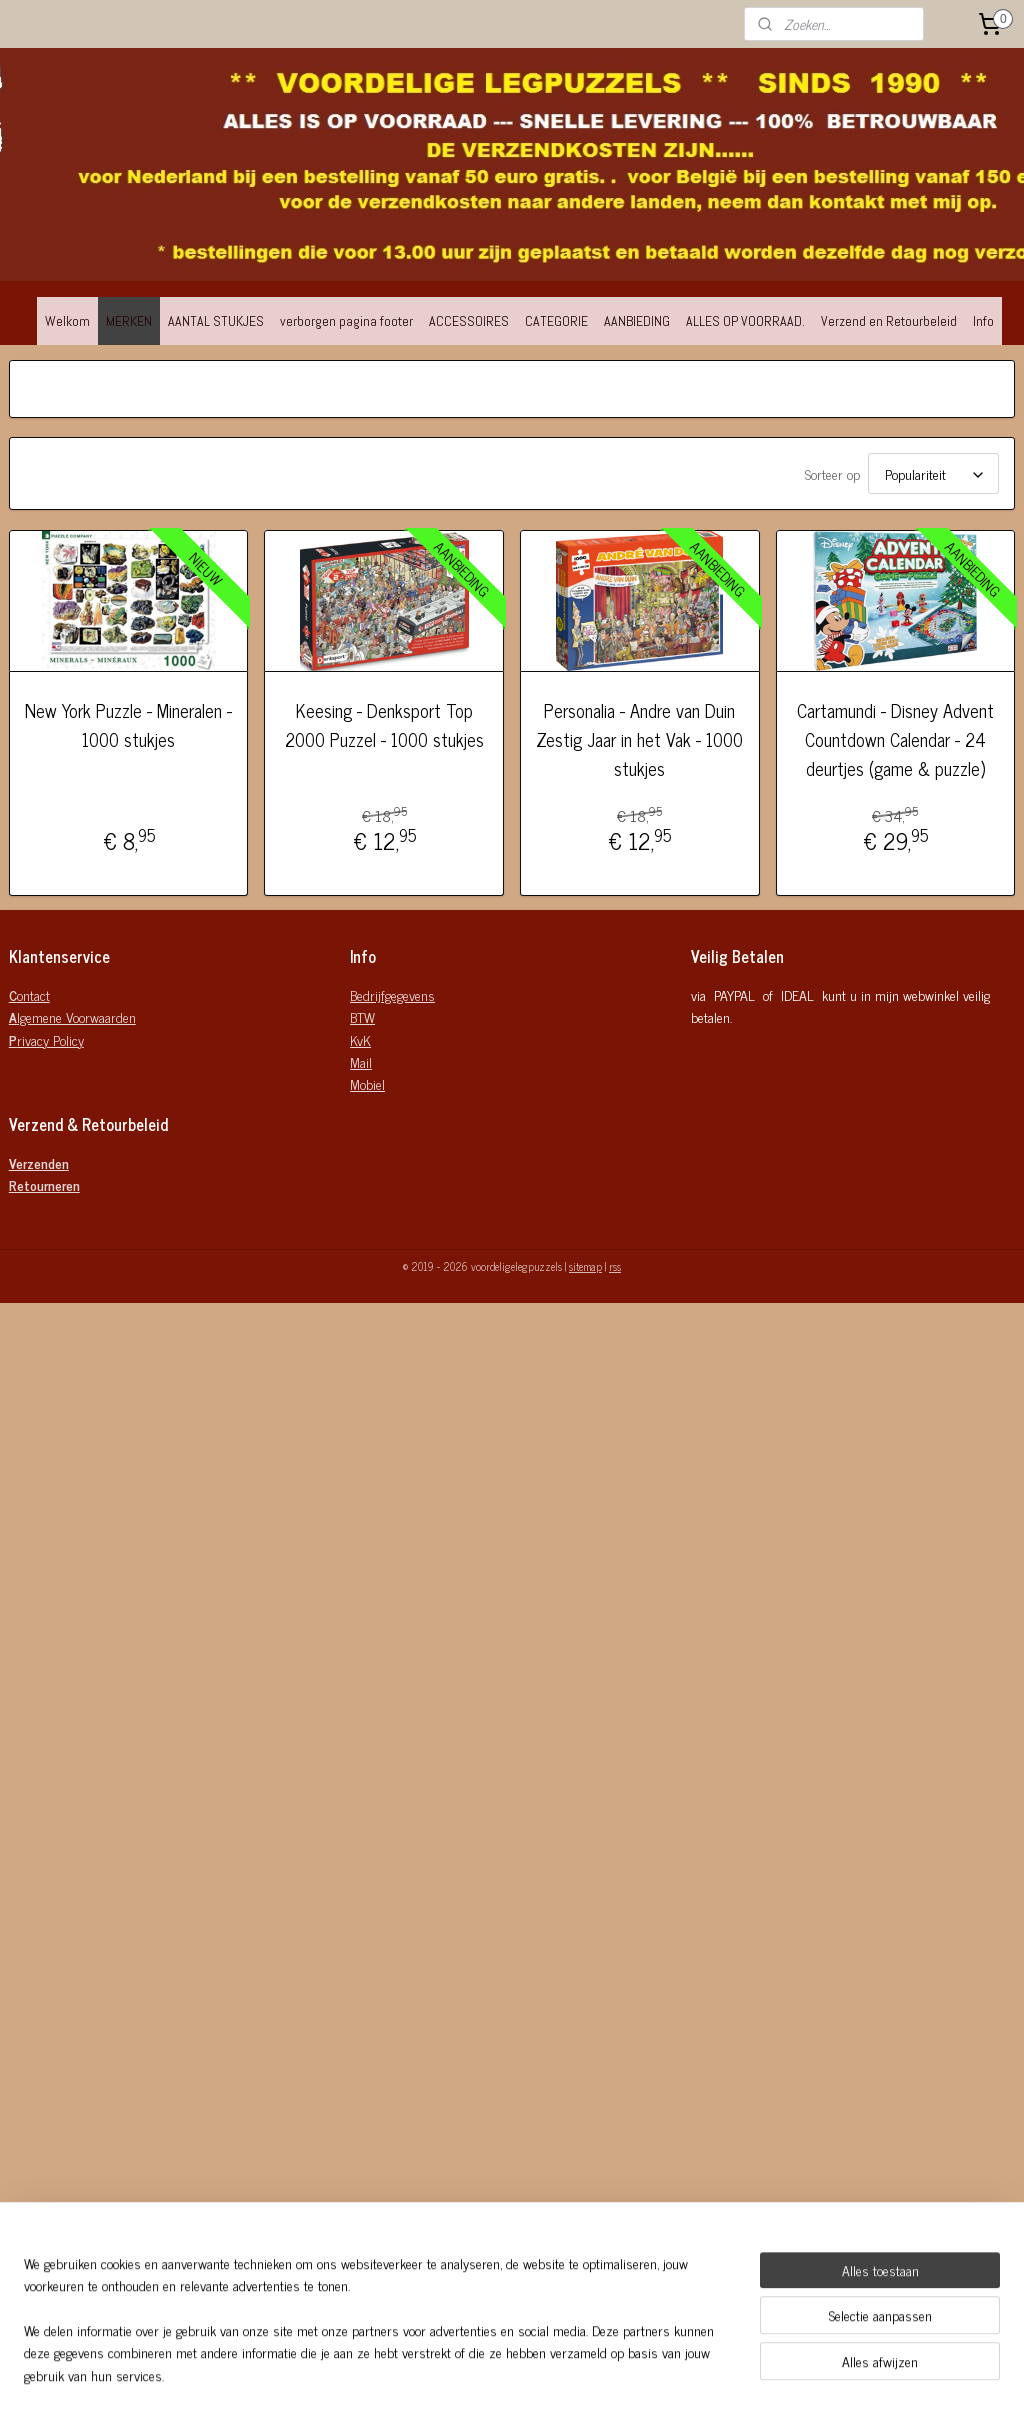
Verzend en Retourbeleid (889, 321)
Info (983, 321)
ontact (29, 994)
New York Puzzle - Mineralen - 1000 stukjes (128, 725)
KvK (360, 1039)
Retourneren (44, 1184)
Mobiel (367, 1083)
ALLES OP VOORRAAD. (745, 321)
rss (615, 1266)
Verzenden (39, 1162)
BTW (362, 1016)
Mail (361, 1061)
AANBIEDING (637, 321)
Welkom (67, 321)
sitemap (585, 1266)
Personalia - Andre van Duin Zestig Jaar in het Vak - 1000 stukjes (639, 739)
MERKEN (129, 321)
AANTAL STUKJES (216, 321)
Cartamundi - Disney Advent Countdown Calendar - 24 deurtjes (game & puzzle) (895, 739)
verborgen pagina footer (346, 321)
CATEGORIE (556, 321)
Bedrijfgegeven (389, 994)
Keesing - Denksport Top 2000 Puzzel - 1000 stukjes (384, 725)
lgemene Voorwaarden (72, 1016)
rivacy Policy (46, 1039)
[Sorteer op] (933, 473)
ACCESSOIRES (469, 321)
